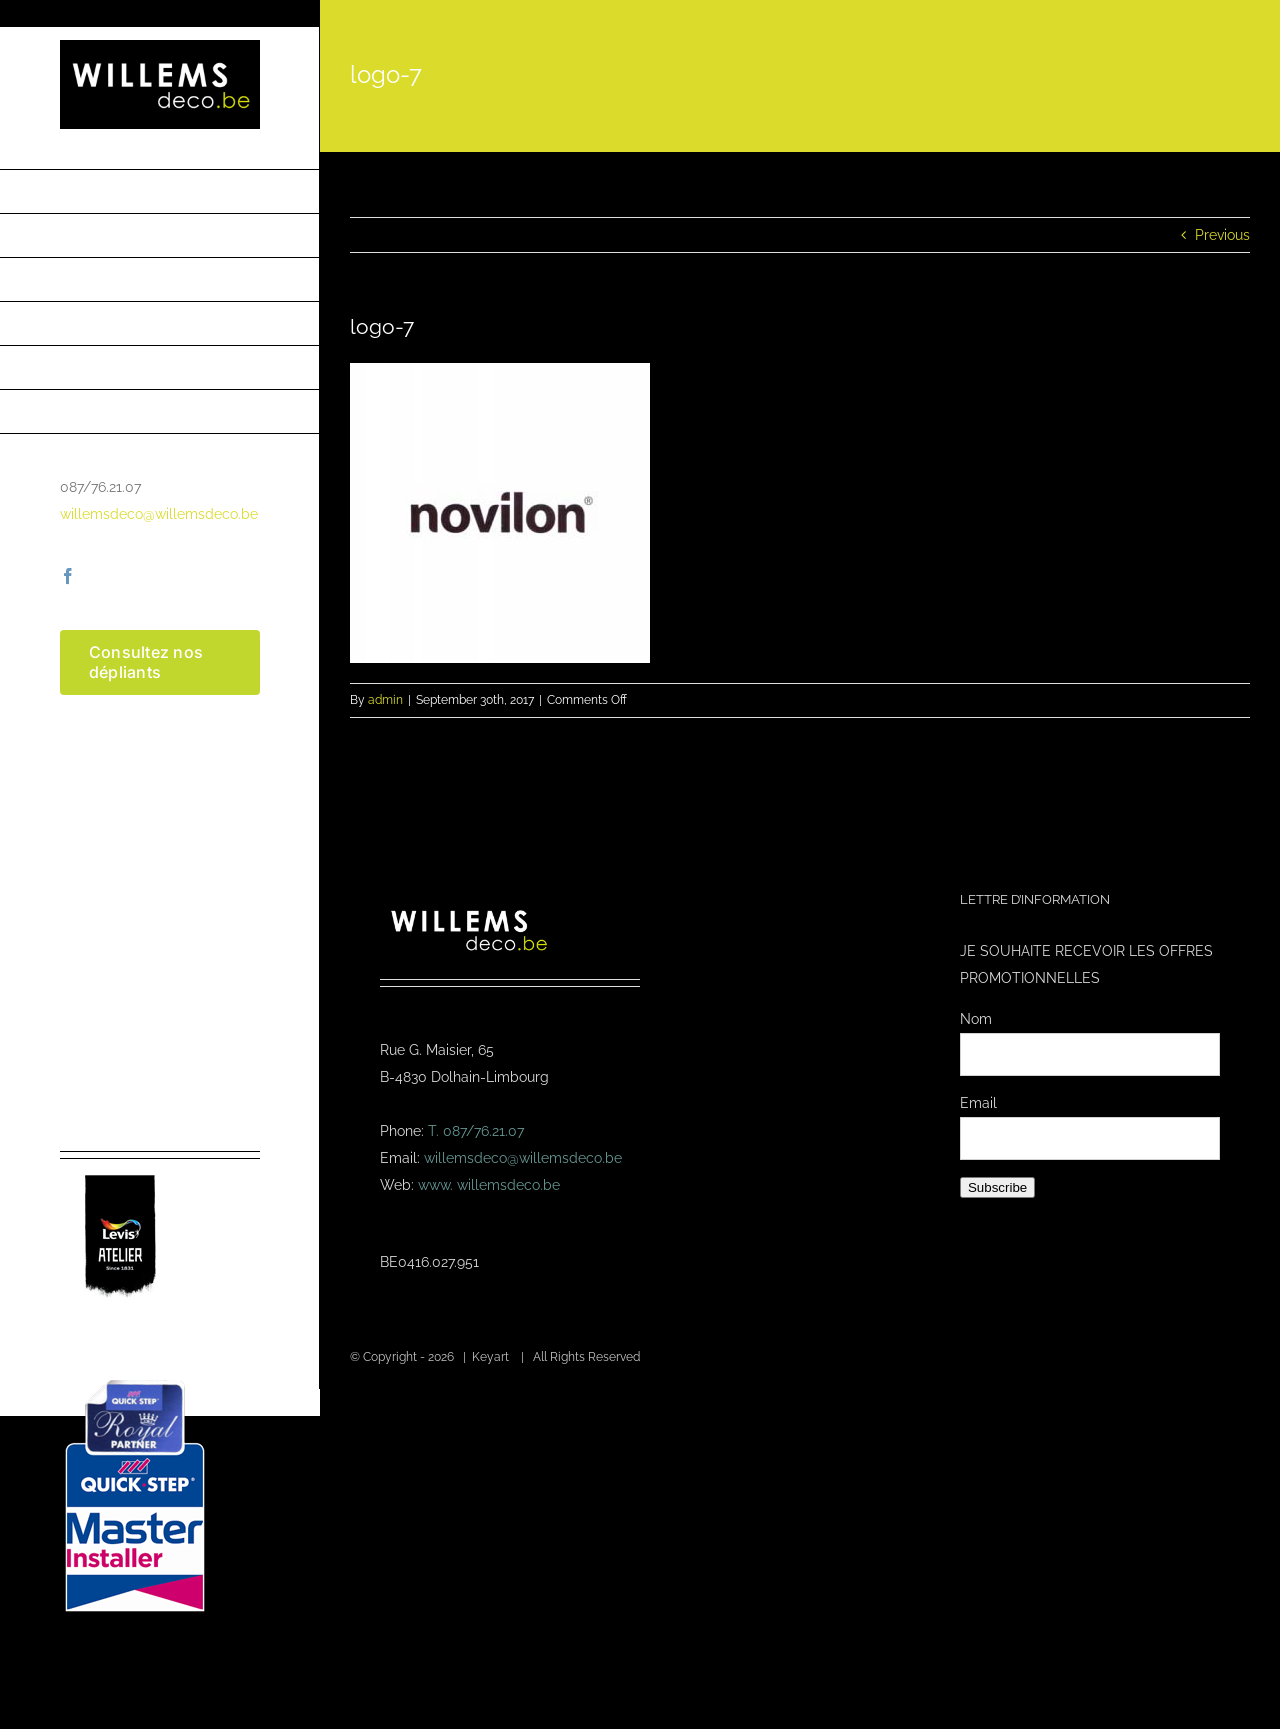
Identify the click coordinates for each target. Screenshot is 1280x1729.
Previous (1222, 235)
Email (978, 1103)
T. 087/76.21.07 (476, 1131)
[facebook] (68, 576)
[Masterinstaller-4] (135, 1382)
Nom (976, 1019)
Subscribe (997, 1187)
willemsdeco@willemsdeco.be (159, 514)
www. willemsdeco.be (489, 1185)
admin (385, 700)
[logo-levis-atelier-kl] (120, 1166)
